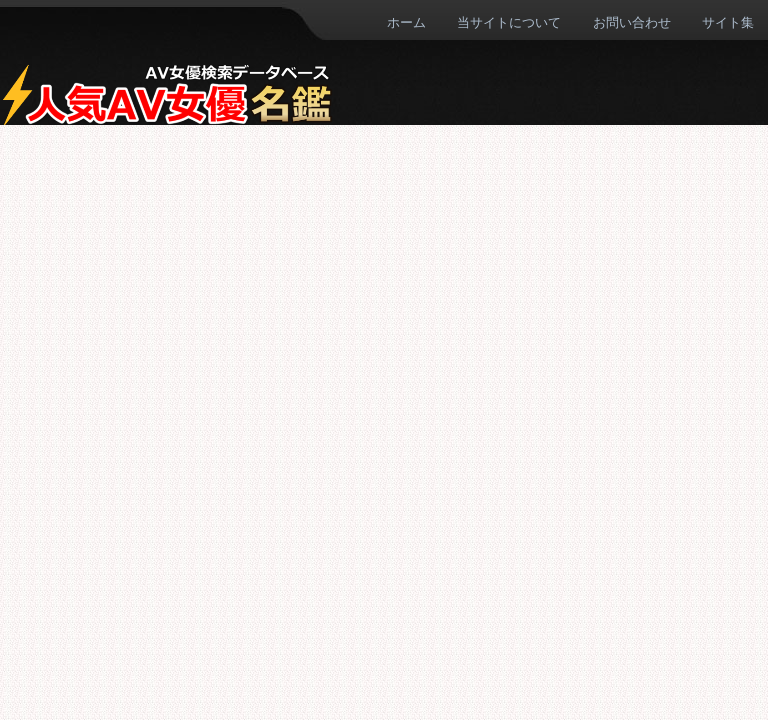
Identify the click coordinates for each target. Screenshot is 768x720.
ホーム (406, 22)
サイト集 (728, 22)
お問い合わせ (632, 22)
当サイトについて (509, 22)
